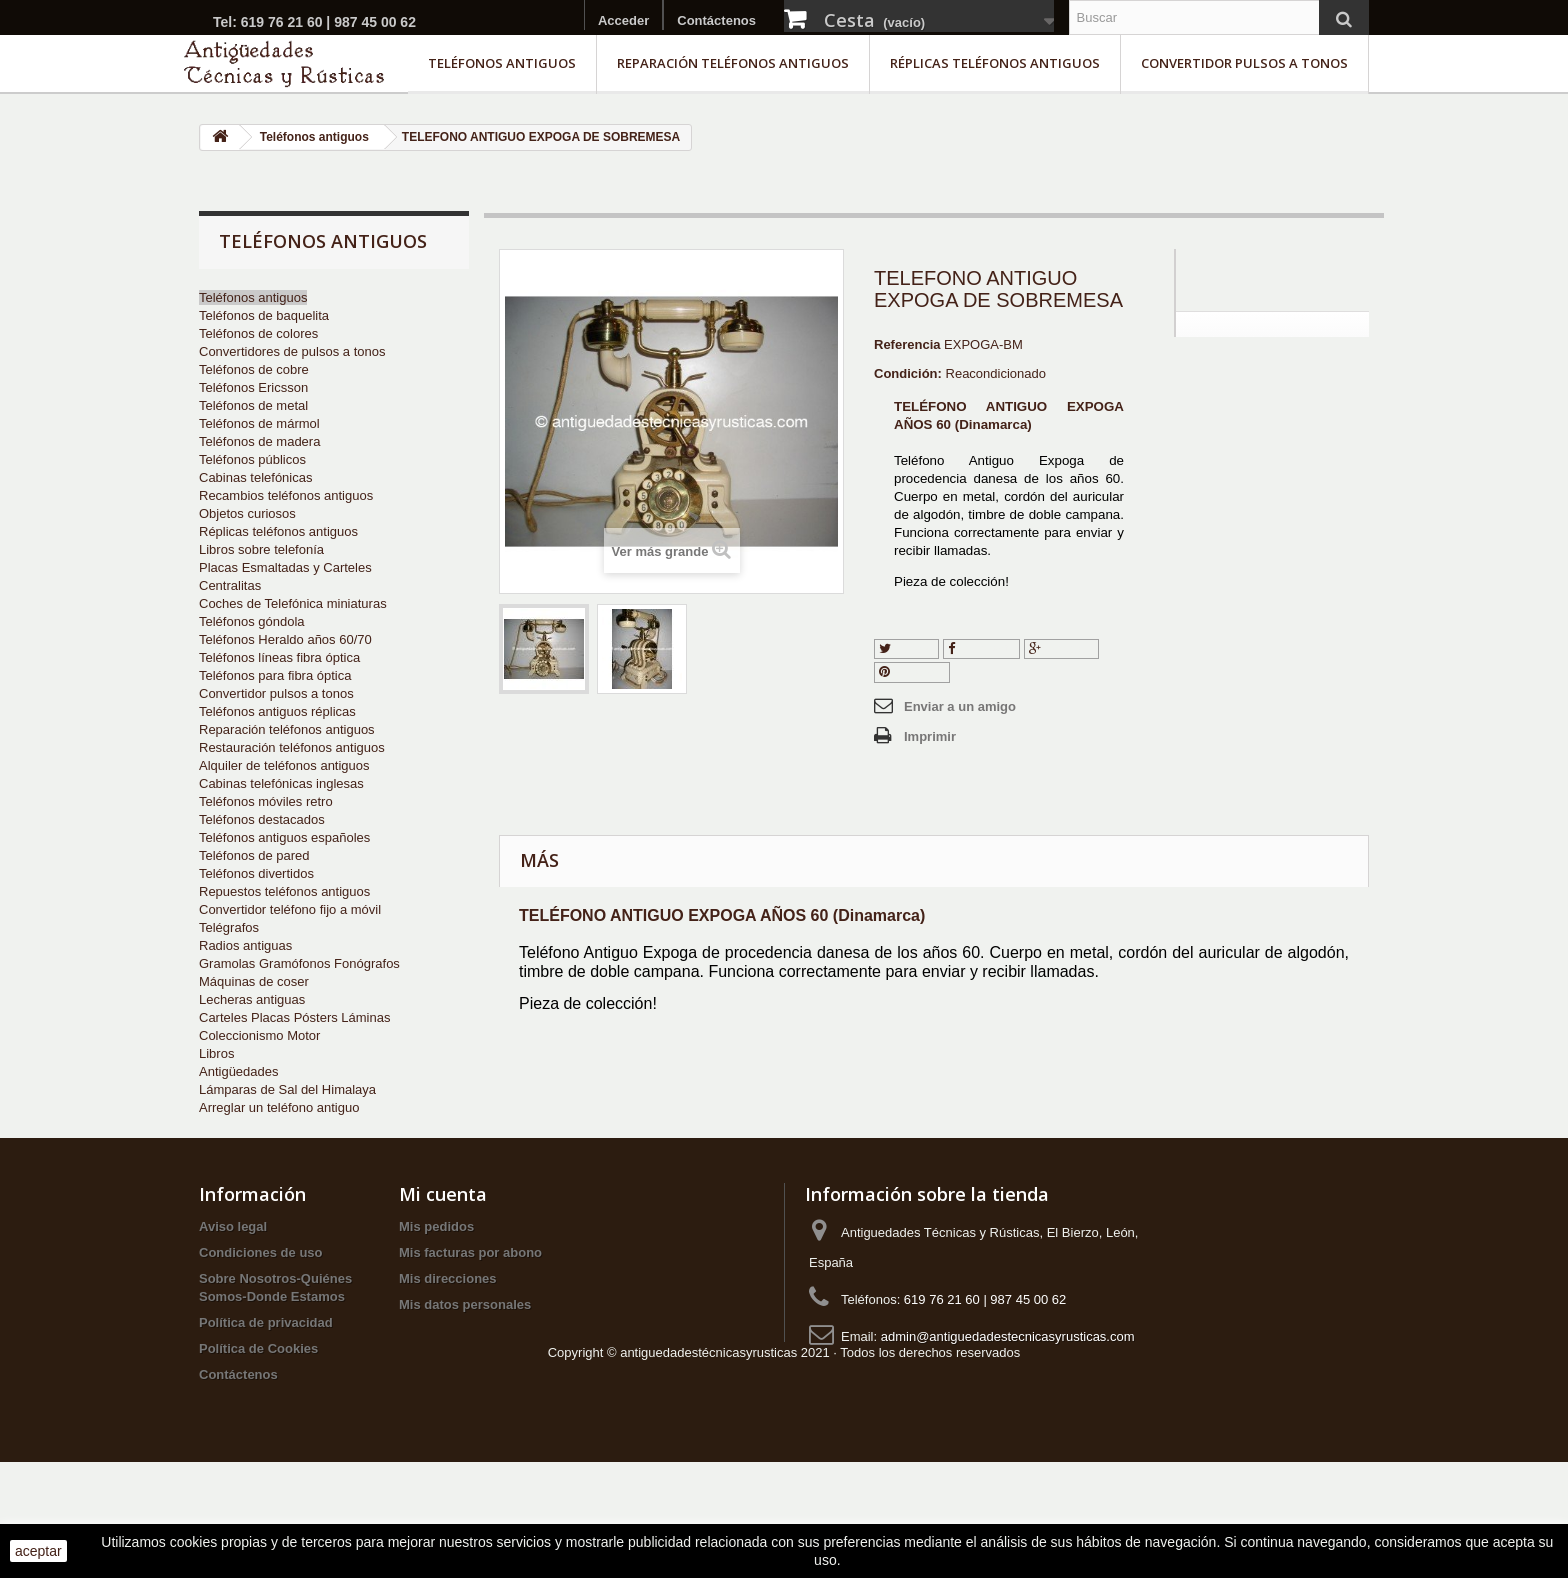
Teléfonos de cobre (254, 369)
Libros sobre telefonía (261, 549)
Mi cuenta (443, 1253)
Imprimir (930, 736)
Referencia (907, 344)
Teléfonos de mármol (259, 423)
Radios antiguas (245, 945)
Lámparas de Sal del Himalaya (287, 1089)
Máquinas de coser (254, 981)
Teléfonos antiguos (502, 63)
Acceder (623, 20)
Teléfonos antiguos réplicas (277, 711)
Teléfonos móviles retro (266, 801)
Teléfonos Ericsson (253, 387)
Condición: (908, 373)
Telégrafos (229, 927)
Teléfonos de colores (258, 333)
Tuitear (906, 648)
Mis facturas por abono (470, 1311)
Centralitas (230, 585)
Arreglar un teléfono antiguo (279, 1107)
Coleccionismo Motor (259, 1035)
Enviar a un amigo (960, 706)
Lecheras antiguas (252, 999)
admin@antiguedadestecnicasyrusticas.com (1008, 1395)
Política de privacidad (266, 1381)
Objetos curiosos (247, 513)
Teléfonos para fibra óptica (275, 675)
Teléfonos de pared (254, 855)
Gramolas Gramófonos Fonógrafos (299, 963)
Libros (216, 1053)
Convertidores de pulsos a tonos (292, 351)
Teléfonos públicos (252, 459)
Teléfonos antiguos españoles (284, 837)
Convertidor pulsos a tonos (1244, 63)
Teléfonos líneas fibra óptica (279, 657)
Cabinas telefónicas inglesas (281, 783)
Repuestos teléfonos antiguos (284, 891)
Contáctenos (716, 20)
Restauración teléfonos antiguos (292, 747)
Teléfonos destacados (262, 819)
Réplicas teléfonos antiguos (995, 63)
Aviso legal (233, 1285)
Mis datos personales (465, 1363)
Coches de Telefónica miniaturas (293, 603)
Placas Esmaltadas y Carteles (285, 567)
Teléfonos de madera (259, 441)
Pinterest (912, 671)
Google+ (1061, 648)
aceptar (38, 1551)
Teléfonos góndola (252, 621)
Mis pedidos (436, 1285)
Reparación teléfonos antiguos (733, 63)
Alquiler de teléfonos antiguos (284, 765)
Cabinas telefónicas (255, 477)
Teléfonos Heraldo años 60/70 (285, 639)
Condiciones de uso (261, 1311)
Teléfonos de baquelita (264, 315)
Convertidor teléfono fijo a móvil (290, 909)
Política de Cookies (258, 1407)
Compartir (982, 648)
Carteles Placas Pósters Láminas (294, 1017)
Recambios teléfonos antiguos (286, 495)
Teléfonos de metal (253, 405)
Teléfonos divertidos (256, 873)
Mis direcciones (448, 1337)
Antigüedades (239, 1071)
